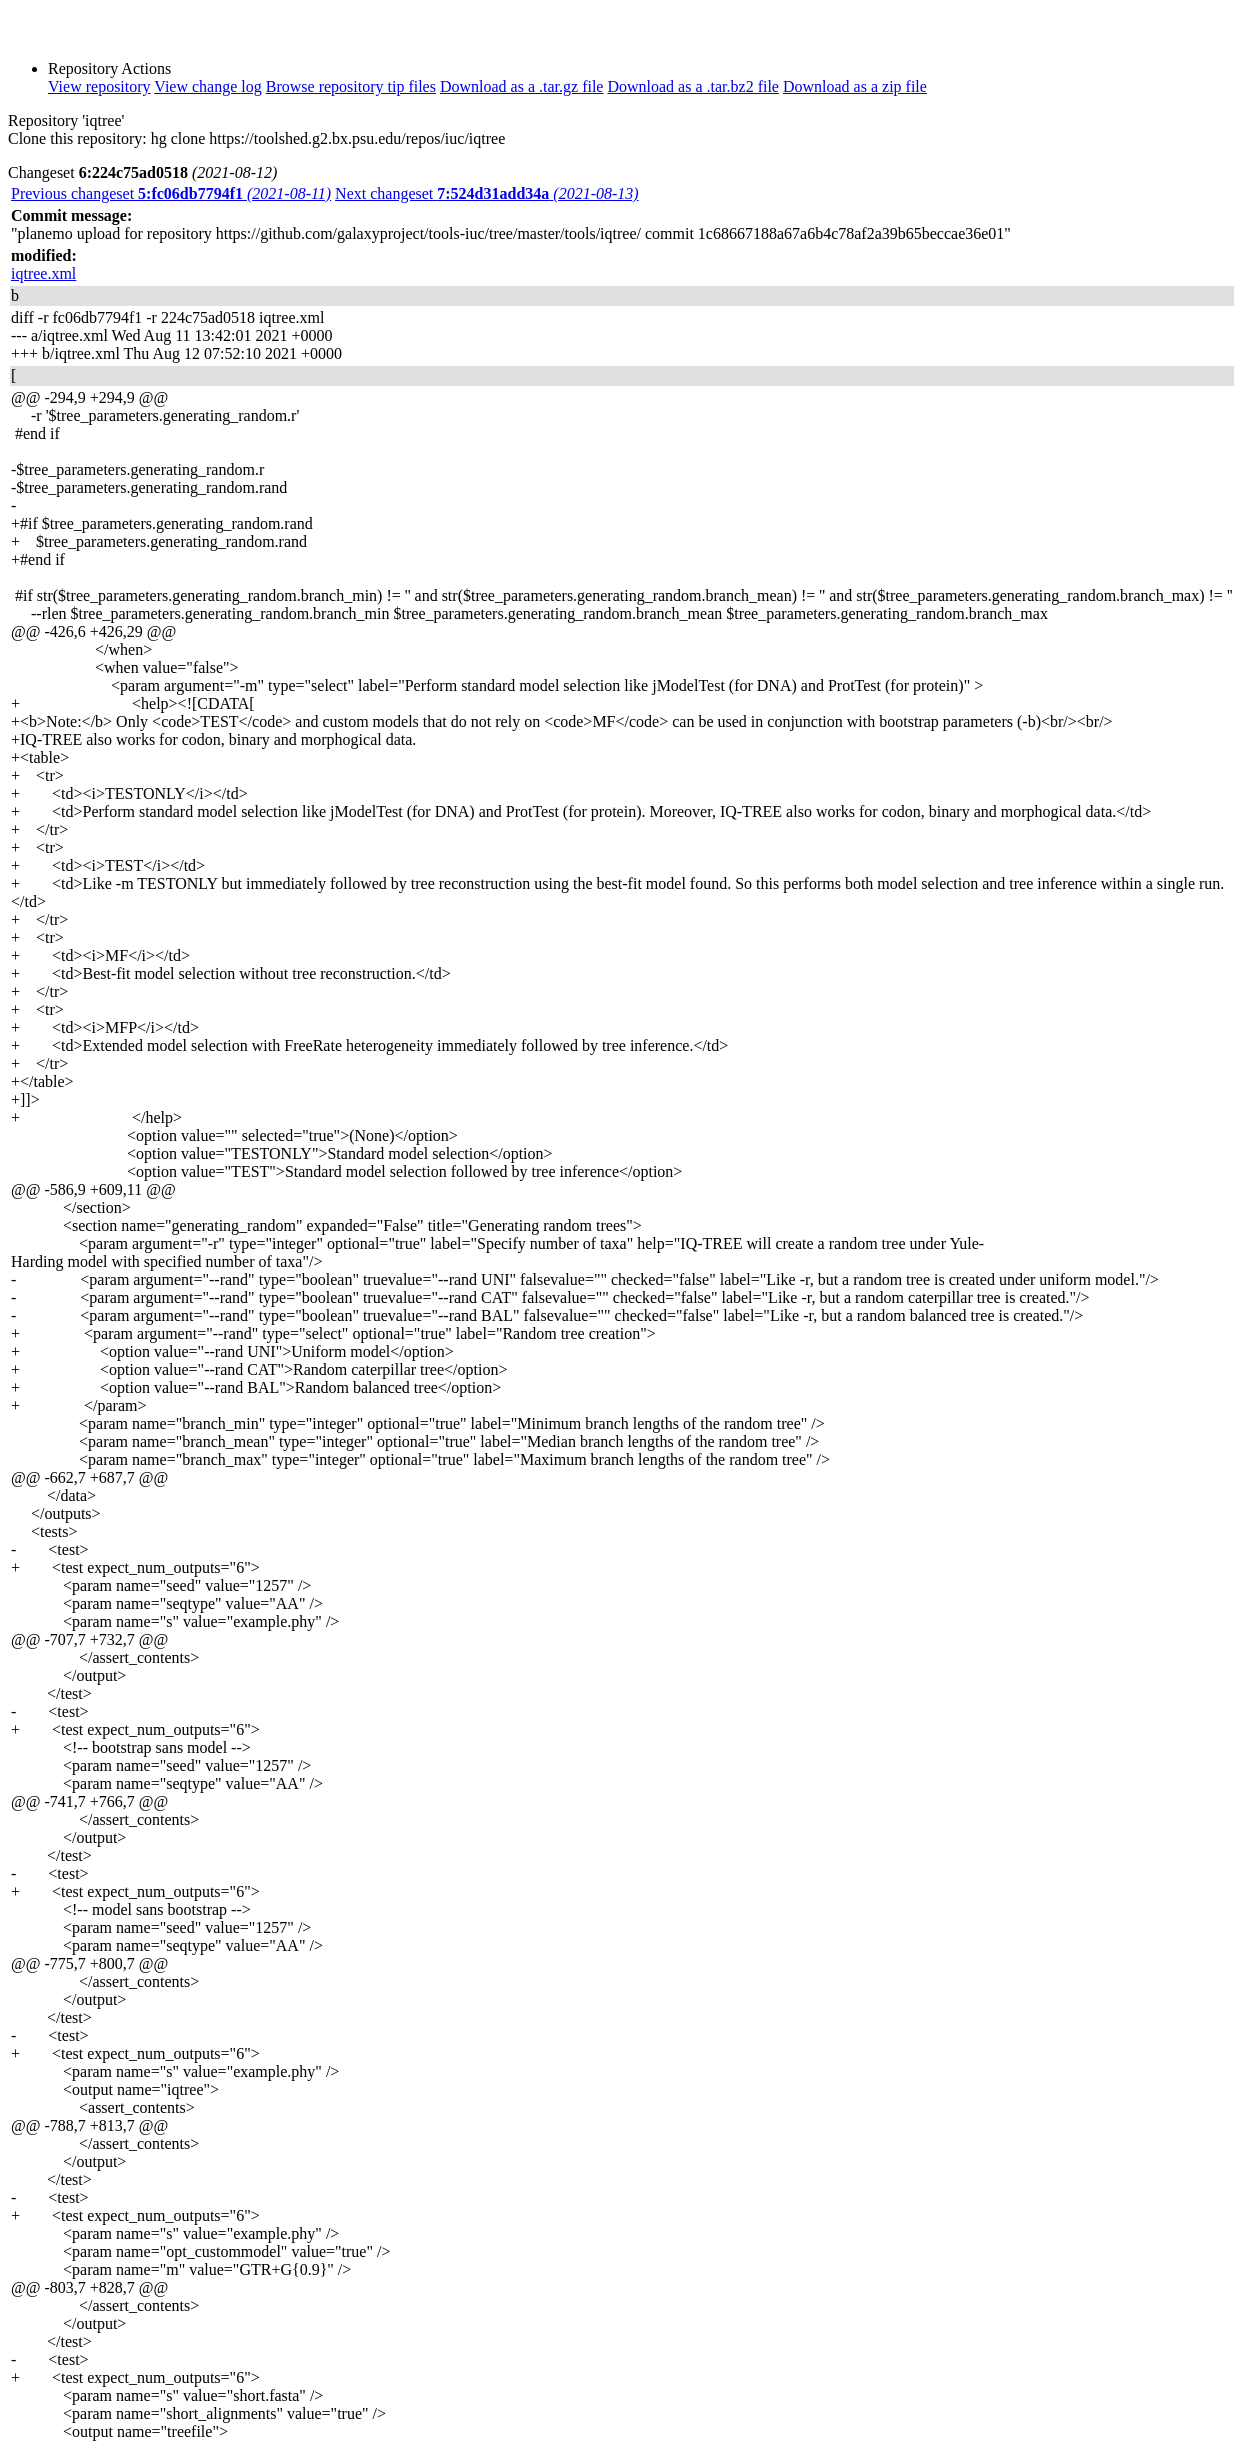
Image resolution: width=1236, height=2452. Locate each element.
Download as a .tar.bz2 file (693, 86)
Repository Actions (109, 68)
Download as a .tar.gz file (522, 86)
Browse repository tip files (351, 86)
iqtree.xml (43, 273)
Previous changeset (171, 193)
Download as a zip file (855, 86)
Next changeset (487, 193)
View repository (99, 86)
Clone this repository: (77, 138)
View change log (207, 86)
